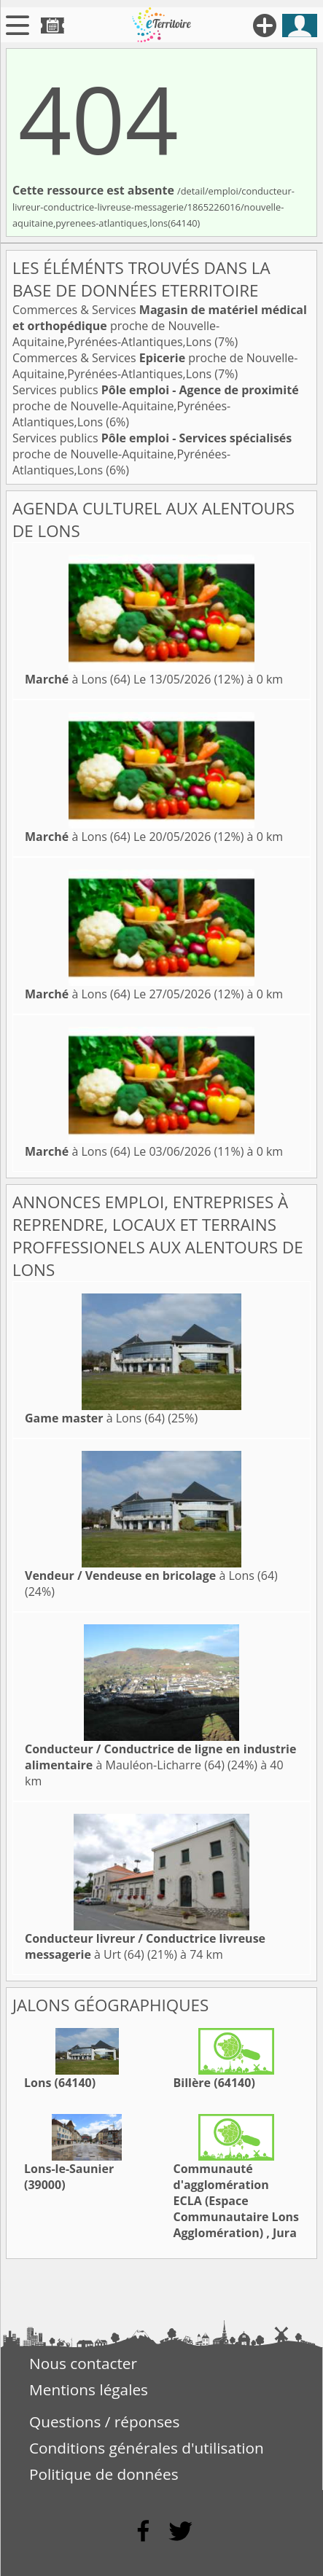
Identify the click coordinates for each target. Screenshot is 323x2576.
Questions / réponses (104, 2421)
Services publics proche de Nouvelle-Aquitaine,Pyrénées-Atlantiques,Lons (155, 406)
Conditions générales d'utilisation (146, 2448)
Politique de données (104, 2474)
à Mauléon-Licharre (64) (160, 1757)
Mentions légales (88, 2389)
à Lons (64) (78, 679)
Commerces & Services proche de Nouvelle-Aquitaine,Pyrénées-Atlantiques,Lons (159, 326)
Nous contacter (83, 2363)
